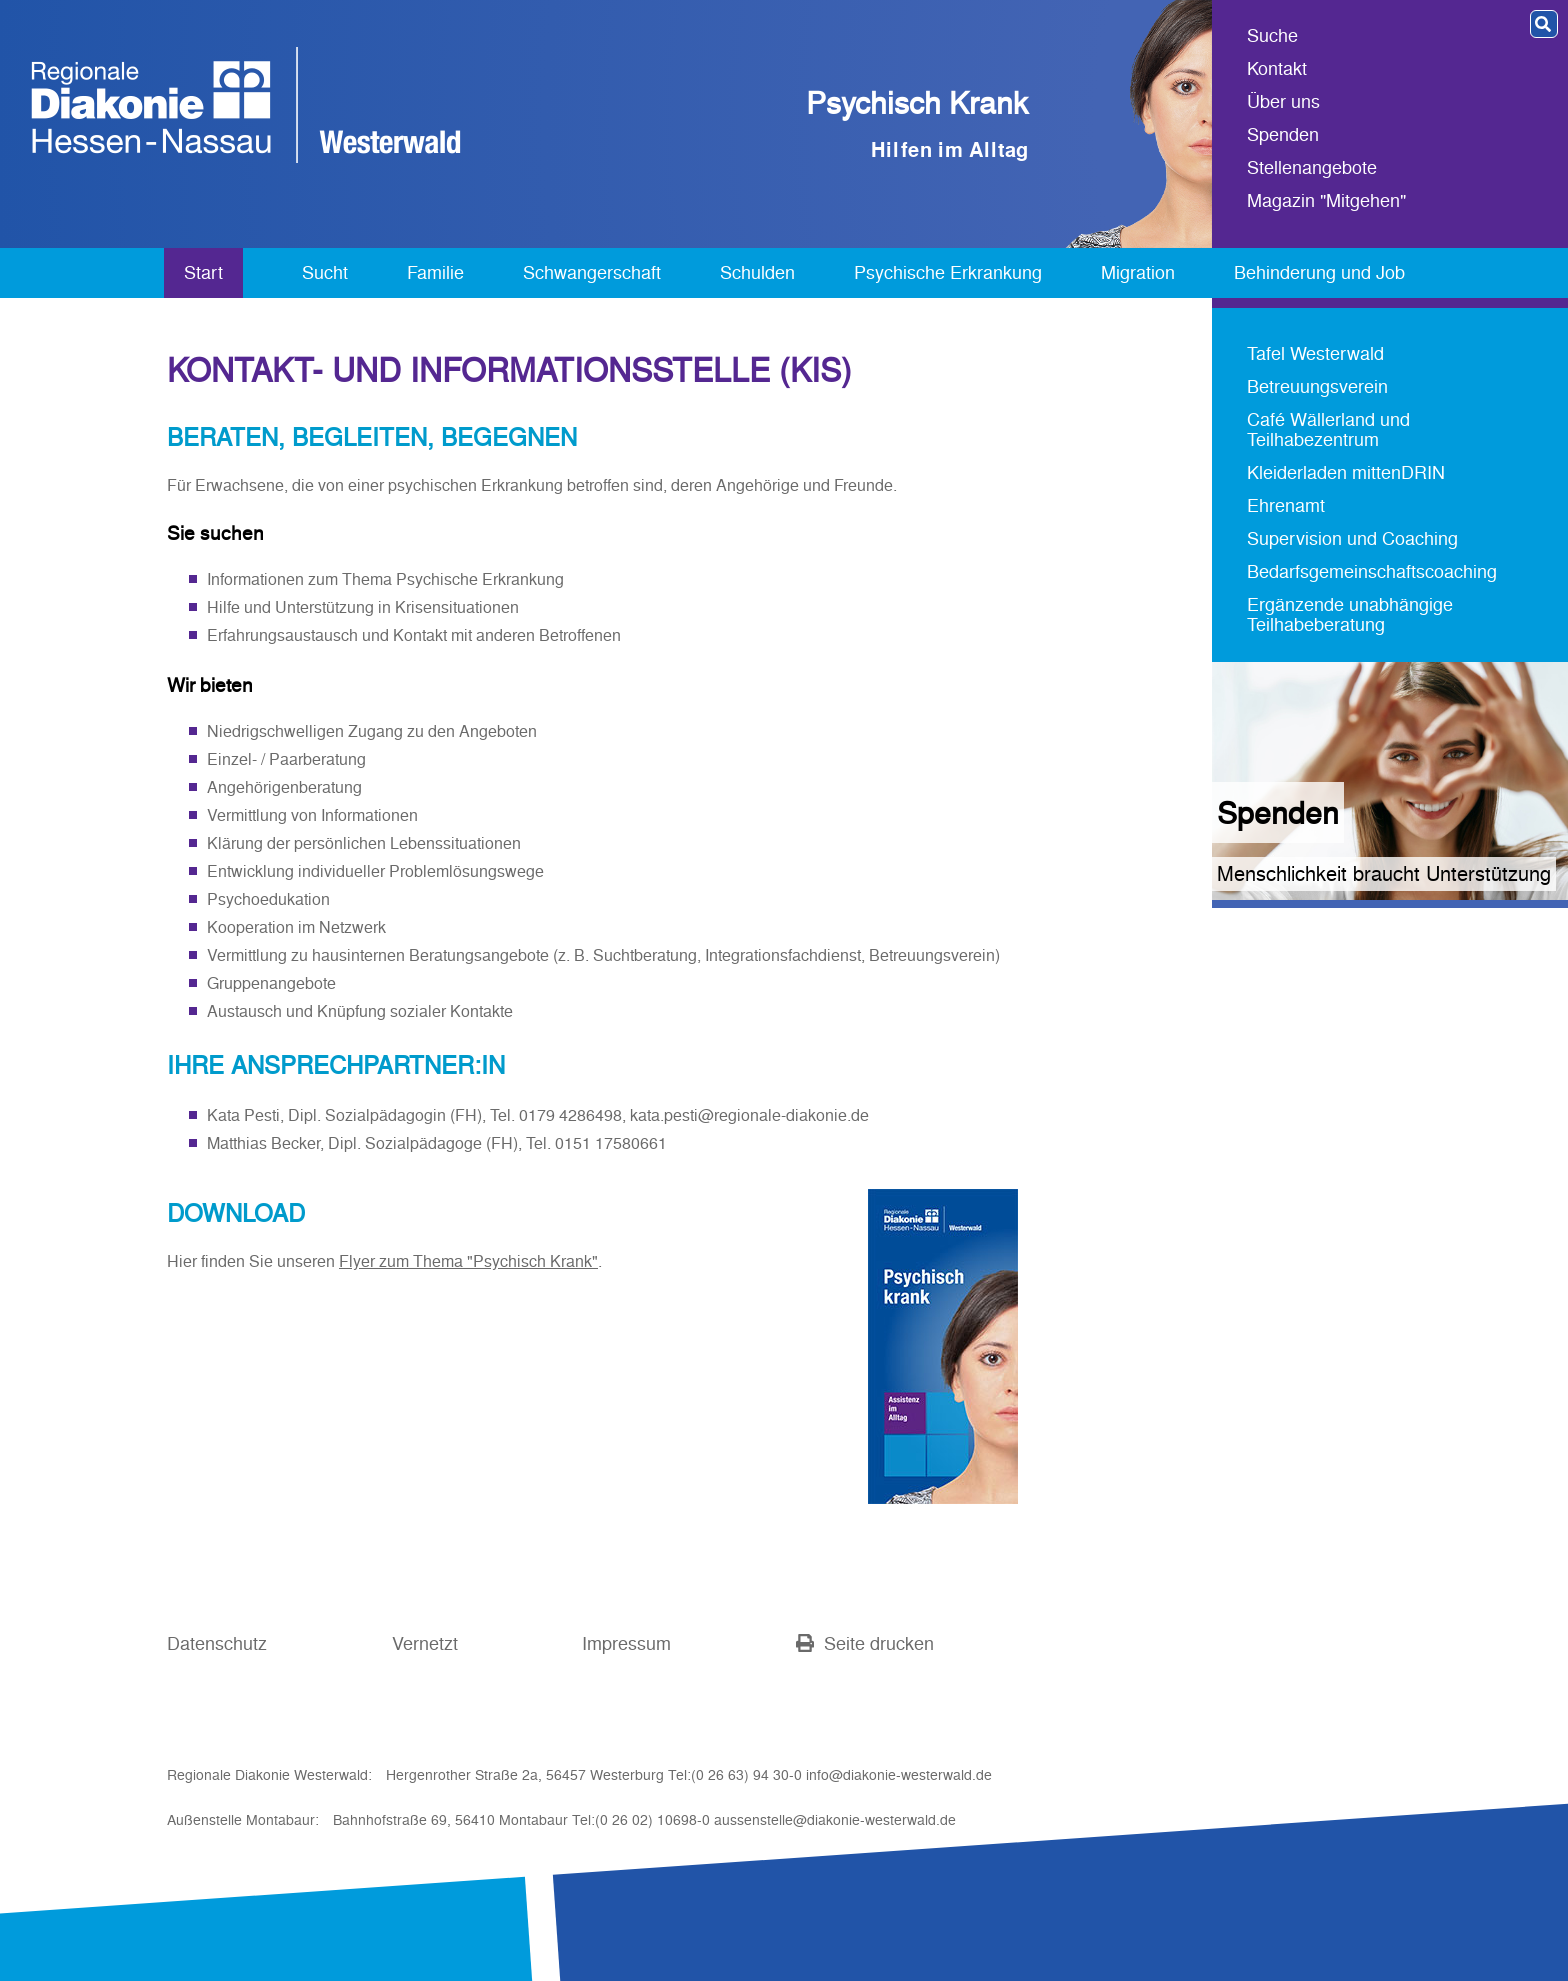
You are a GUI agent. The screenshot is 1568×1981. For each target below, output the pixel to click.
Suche (1272, 36)
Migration (1138, 272)
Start (203, 272)
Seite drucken (865, 1643)
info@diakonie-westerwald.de (899, 1775)
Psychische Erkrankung (948, 272)
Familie (435, 272)
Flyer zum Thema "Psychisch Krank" (468, 1261)
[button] (1544, 24)
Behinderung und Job (1319, 272)
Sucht (325, 272)
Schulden (757, 272)
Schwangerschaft (592, 272)
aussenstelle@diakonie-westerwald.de (835, 1820)
